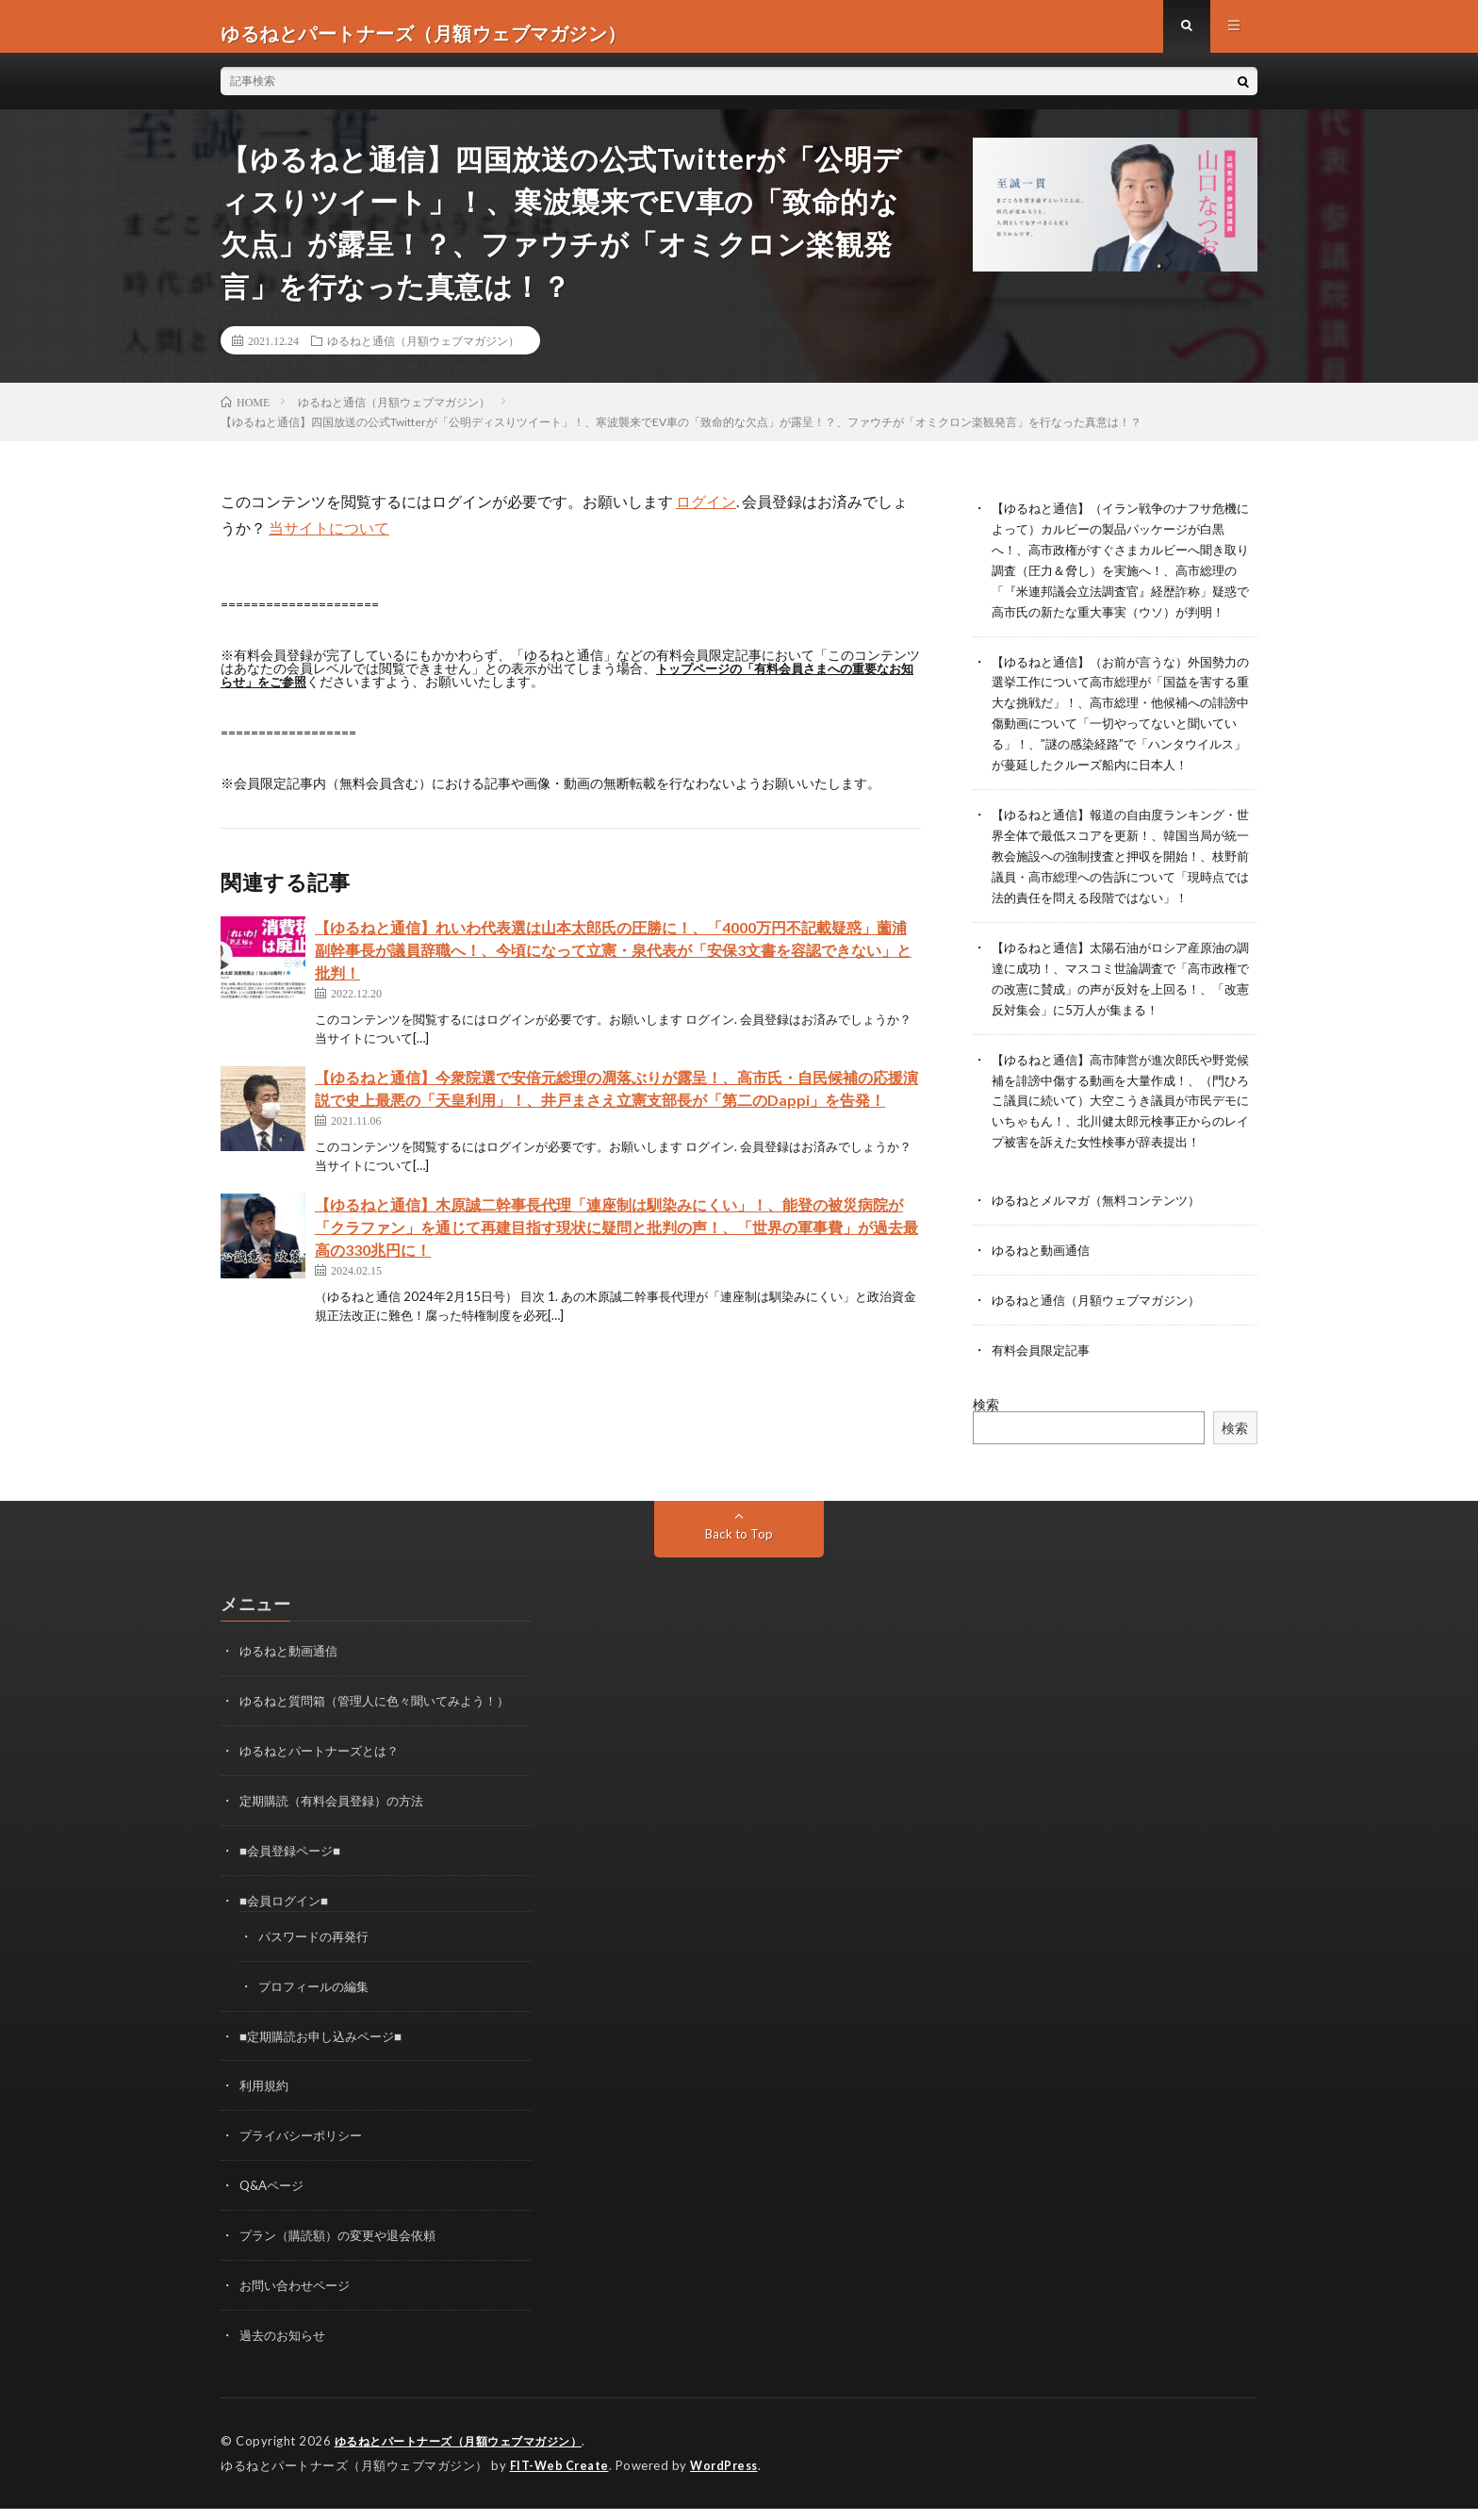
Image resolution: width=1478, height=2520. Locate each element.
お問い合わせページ (298, 2300)
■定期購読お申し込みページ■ (326, 2055)
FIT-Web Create (561, 2477)
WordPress (729, 2477)
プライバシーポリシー (305, 2153)
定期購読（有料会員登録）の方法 (338, 1824)
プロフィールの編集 (317, 2006)
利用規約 (265, 2104)
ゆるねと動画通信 (1044, 1279)
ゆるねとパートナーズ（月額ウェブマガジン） (468, 2454)
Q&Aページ (274, 2202)
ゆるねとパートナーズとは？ (325, 1775)
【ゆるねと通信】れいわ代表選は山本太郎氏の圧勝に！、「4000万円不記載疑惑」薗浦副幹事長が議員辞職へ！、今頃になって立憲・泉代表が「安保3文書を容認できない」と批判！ (613, 963)
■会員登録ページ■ (293, 1873)
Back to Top (739, 1560)
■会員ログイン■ (287, 1922)
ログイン (706, 514)
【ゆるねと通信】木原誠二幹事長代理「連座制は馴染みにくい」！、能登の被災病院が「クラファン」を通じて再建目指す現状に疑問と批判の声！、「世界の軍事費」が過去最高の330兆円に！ (616, 1240)
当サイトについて (329, 541)
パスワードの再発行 (317, 1957)
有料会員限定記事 (1044, 1377)
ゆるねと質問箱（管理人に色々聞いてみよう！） (384, 1726)
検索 (986, 1431)
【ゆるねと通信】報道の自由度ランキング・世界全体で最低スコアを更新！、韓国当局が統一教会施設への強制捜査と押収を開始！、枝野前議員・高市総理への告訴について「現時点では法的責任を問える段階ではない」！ (1124, 876)
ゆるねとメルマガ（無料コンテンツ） (1104, 1230)
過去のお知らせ (285, 2349)
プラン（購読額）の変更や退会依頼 (345, 2251)
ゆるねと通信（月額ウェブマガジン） (423, 353)
